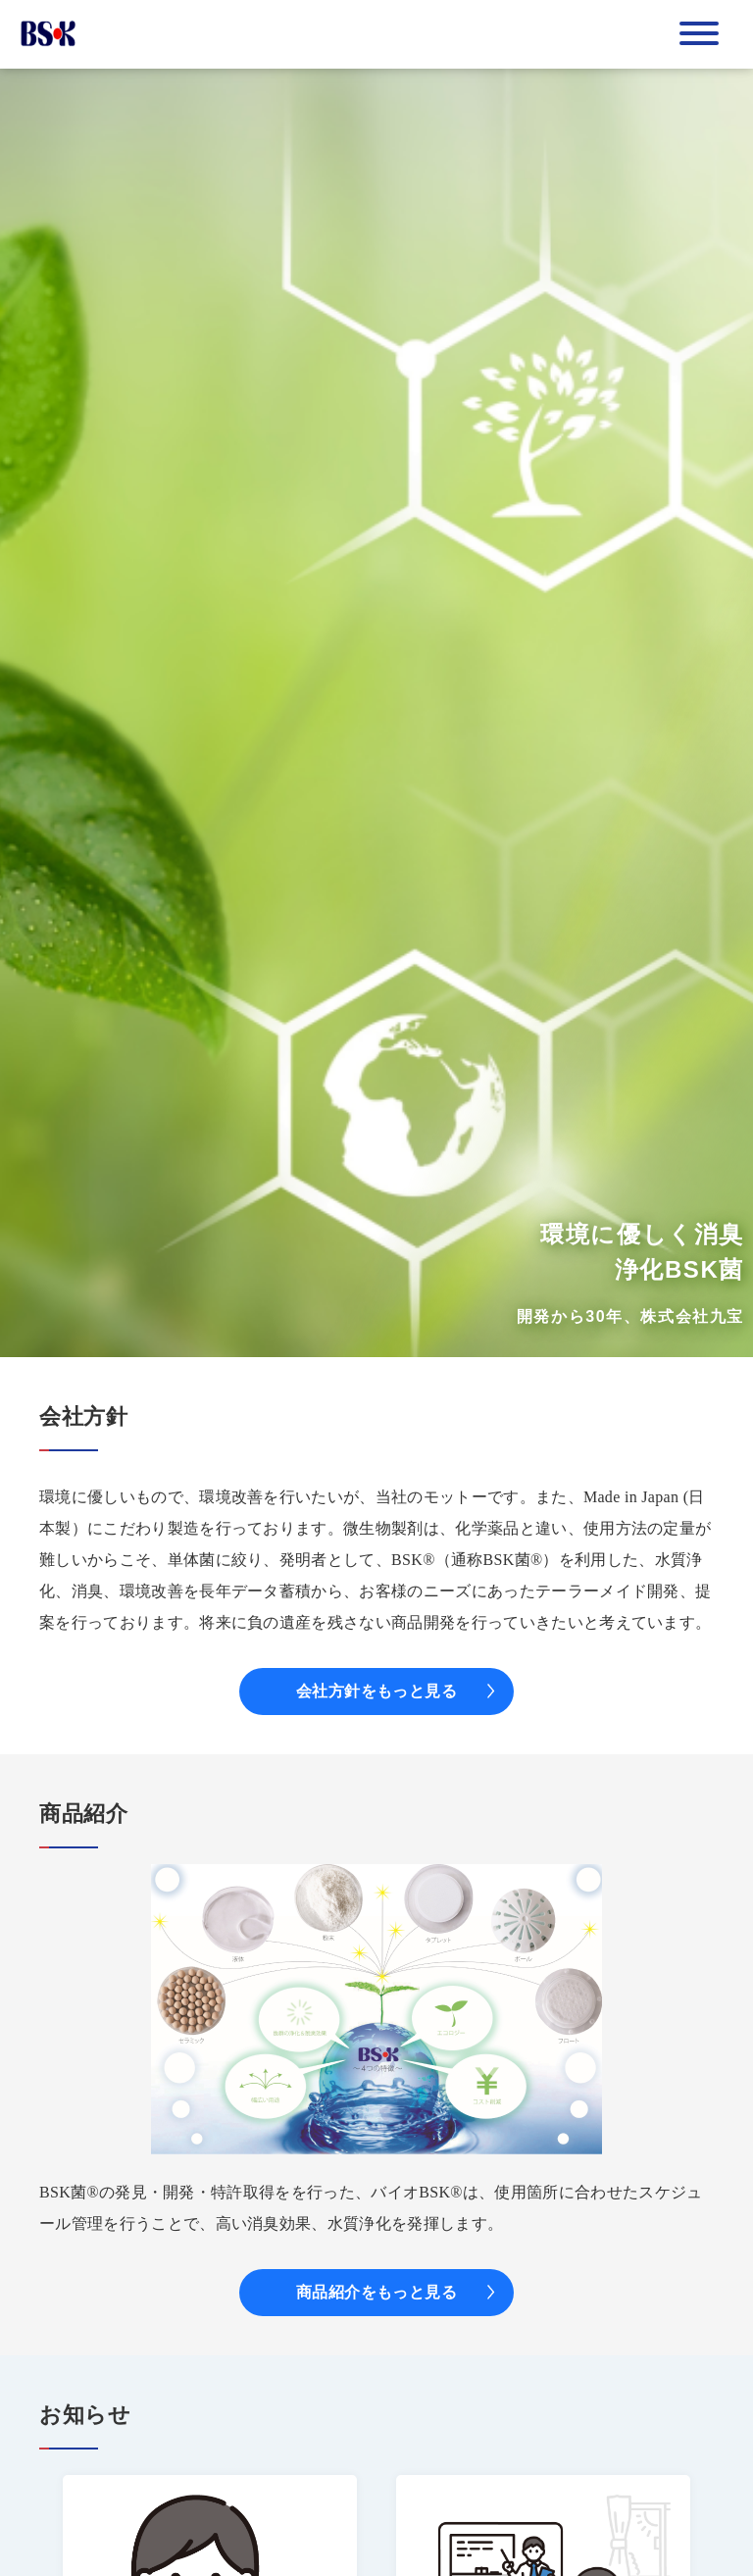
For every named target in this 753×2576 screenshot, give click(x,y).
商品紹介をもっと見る (377, 2292)
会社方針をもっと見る (377, 1691)
